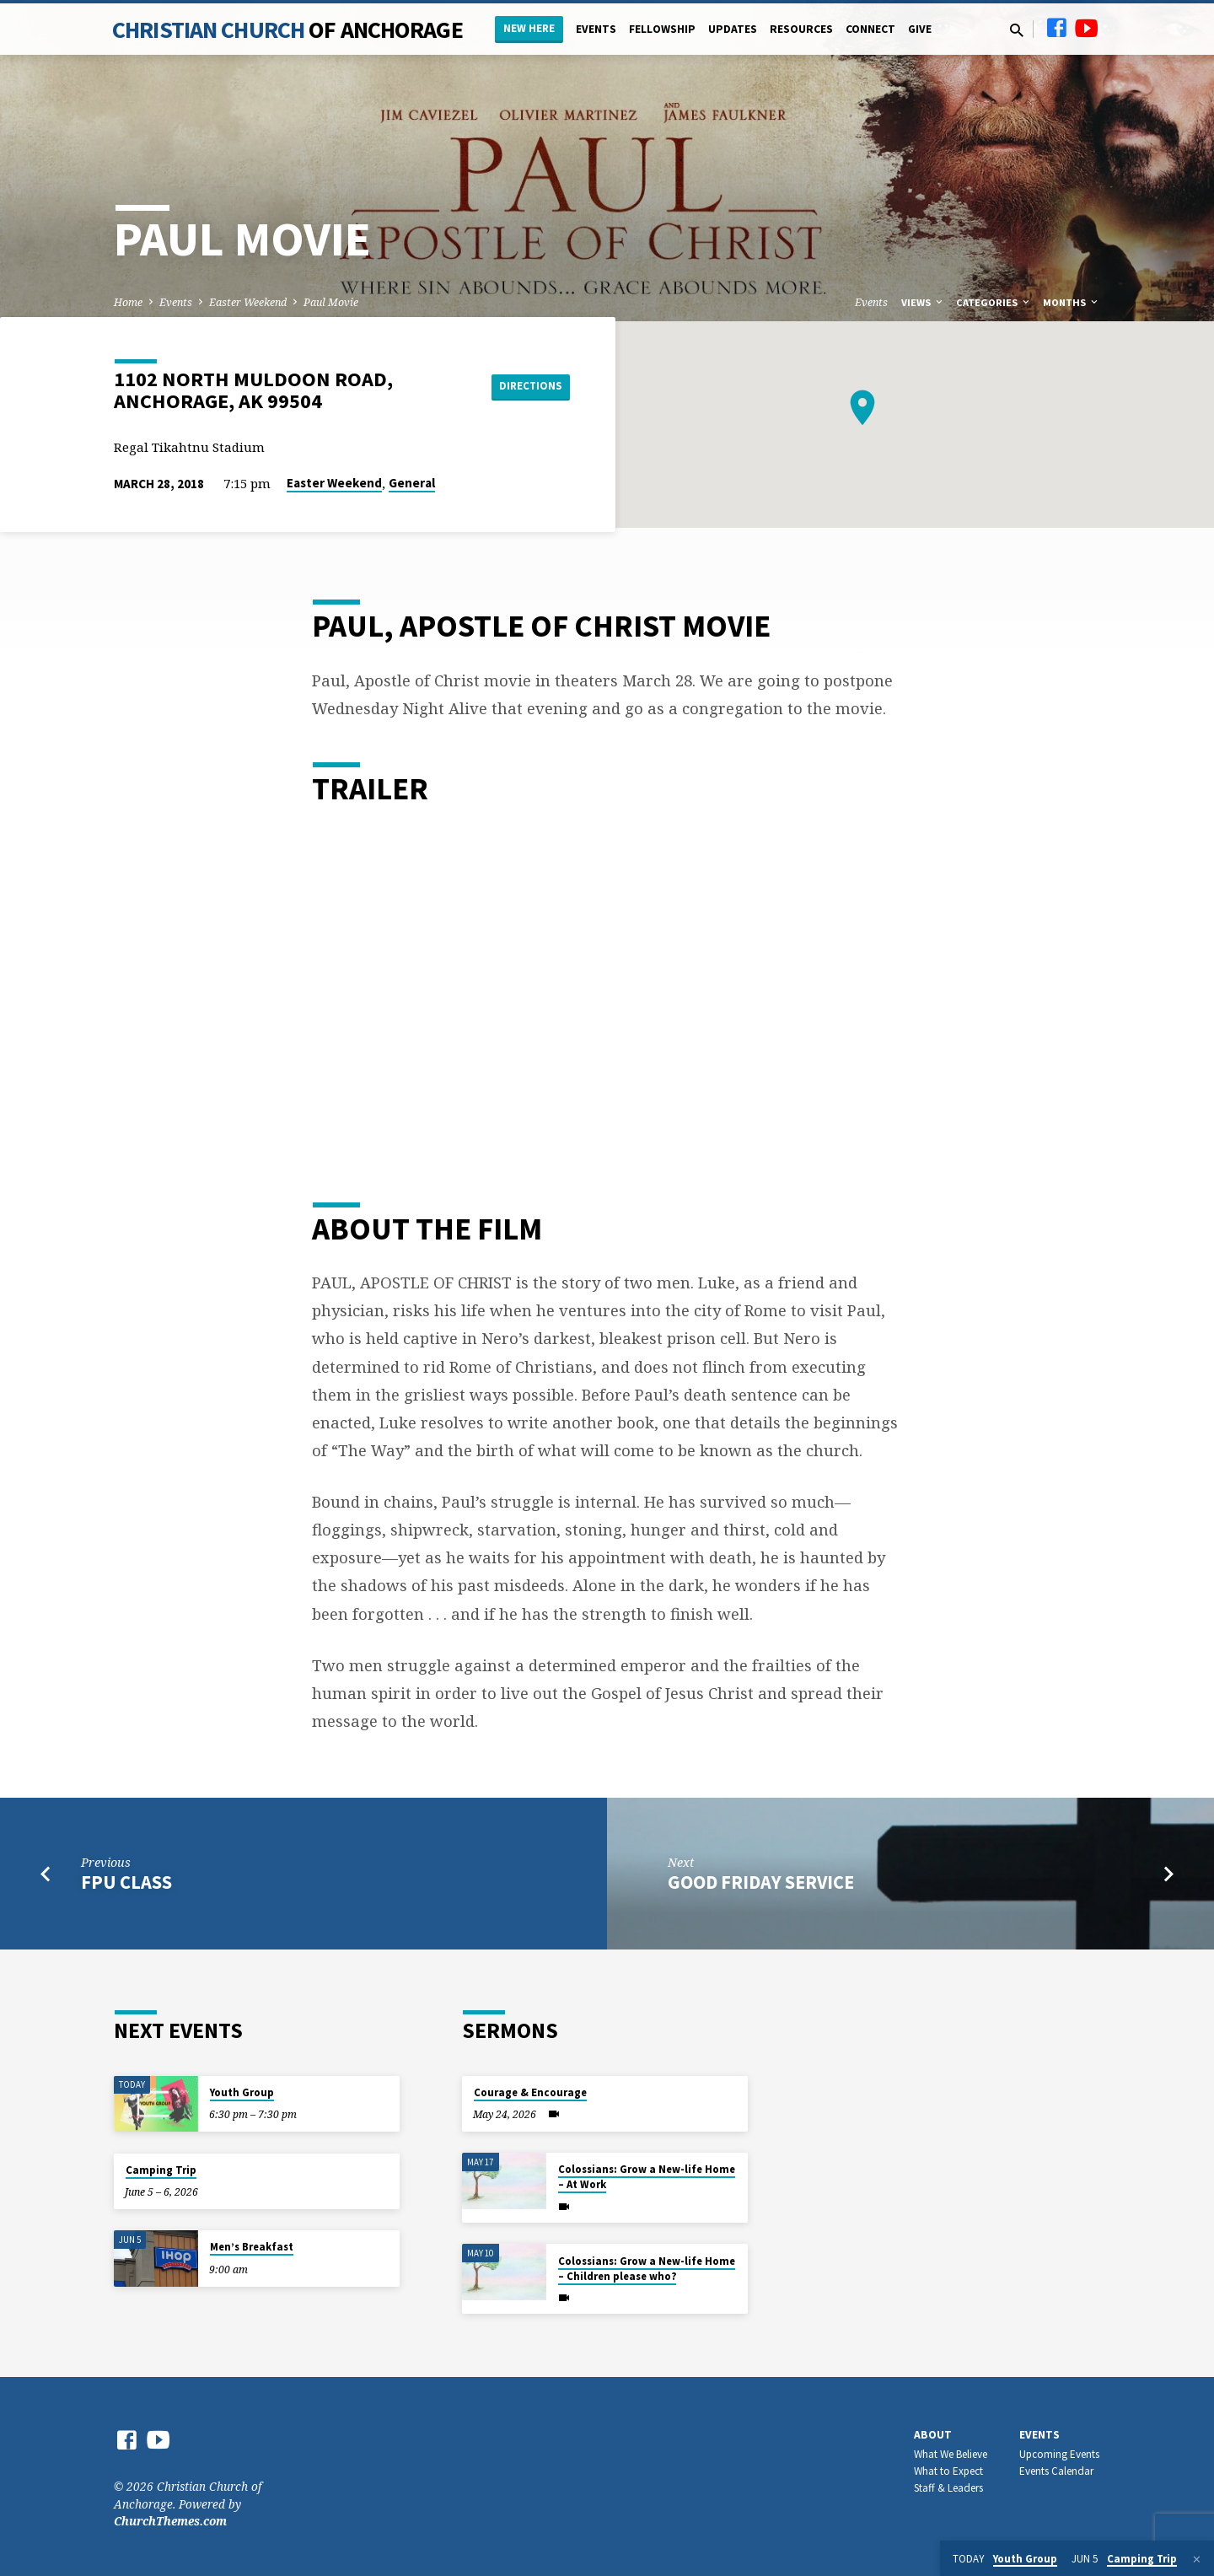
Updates (732, 29)
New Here (529, 28)
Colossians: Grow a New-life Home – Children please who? (646, 2268)
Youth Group (242, 2092)
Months (1071, 302)
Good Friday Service (761, 1882)
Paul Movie (331, 302)
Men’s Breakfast (251, 2247)
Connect (870, 29)
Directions (528, 386)
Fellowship (662, 29)
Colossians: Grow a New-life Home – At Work (646, 2176)
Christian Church (287, 29)
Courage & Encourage (530, 2092)
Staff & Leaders (948, 2488)
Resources (801, 29)
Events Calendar (1056, 2471)
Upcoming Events (1059, 2454)
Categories (994, 302)
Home (128, 302)
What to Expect (948, 2471)
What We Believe (950, 2454)
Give (920, 29)
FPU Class (126, 1882)
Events (596, 29)
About (933, 2435)
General (412, 483)
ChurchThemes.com (170, 2521)
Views (923, 302)
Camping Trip (161, 2170)
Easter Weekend (248, 302)
